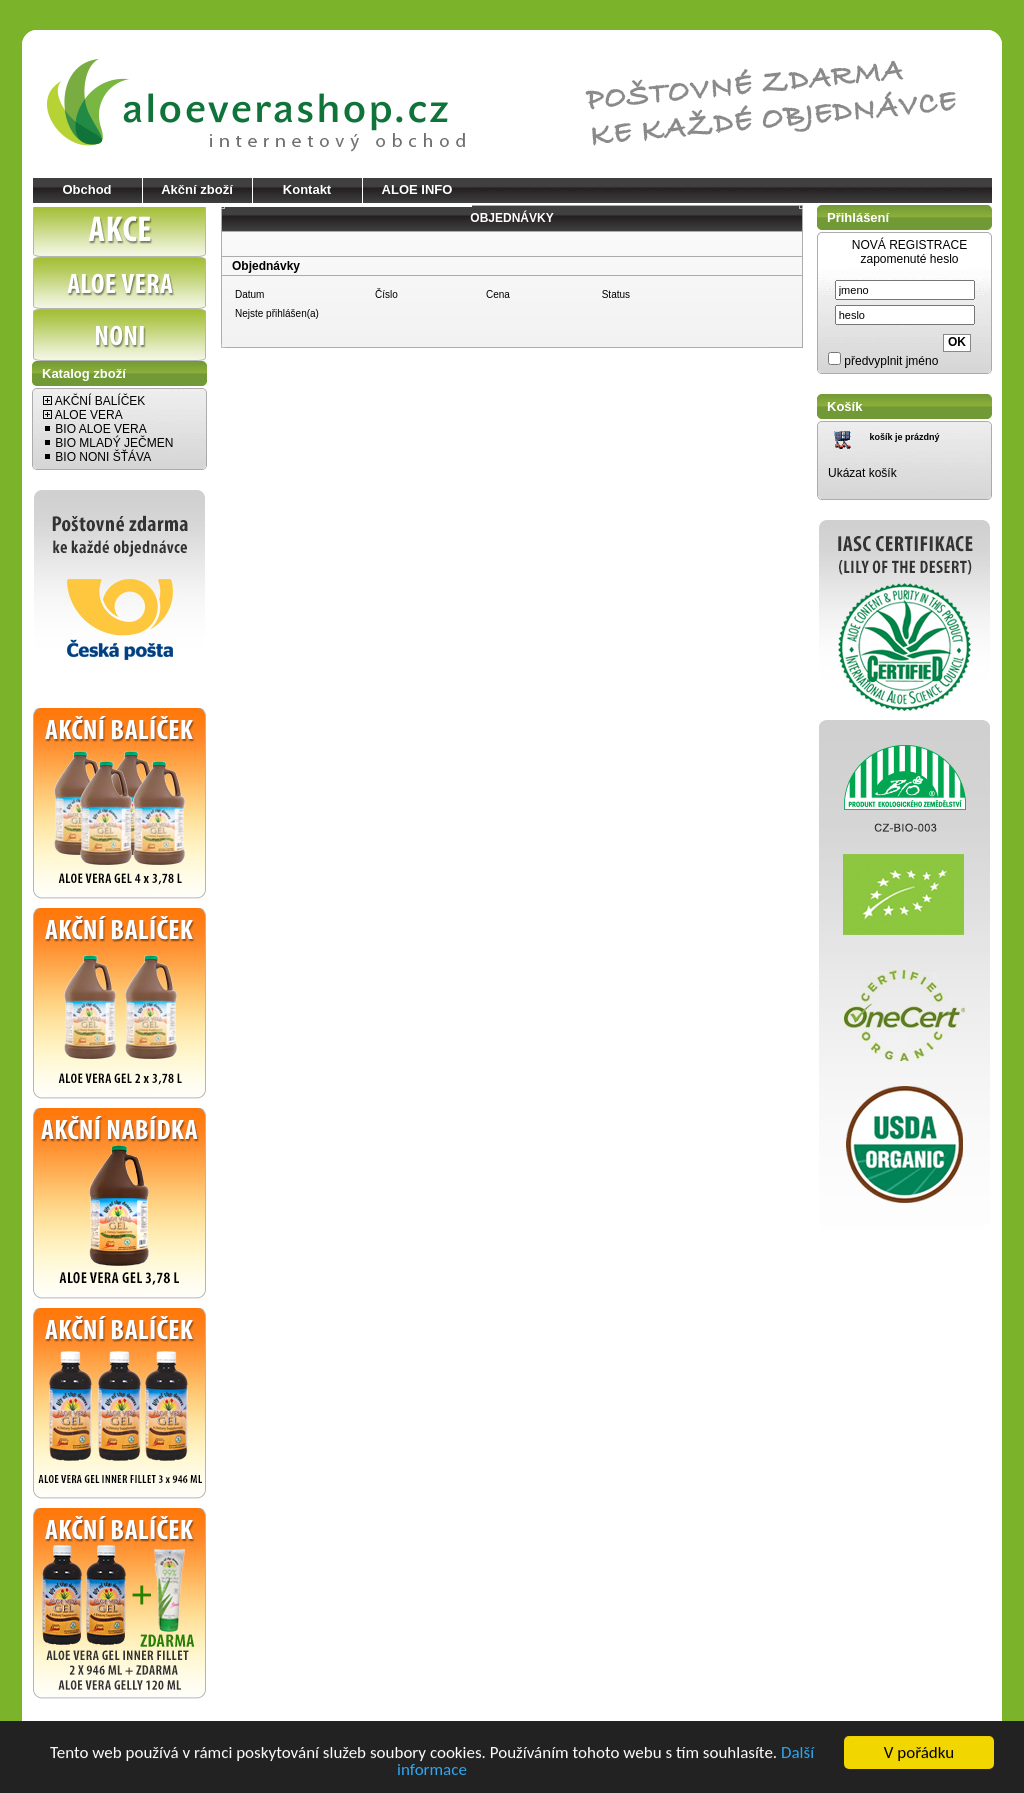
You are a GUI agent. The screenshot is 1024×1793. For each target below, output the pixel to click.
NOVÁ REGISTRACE (909, 245)
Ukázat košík (862, 473)
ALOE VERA (83, 415)
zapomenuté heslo (909, 259)
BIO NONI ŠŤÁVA (97, 457)
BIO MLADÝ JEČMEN (108, 443)
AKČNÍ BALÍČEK (94, 401)
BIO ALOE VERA (95, 429)
